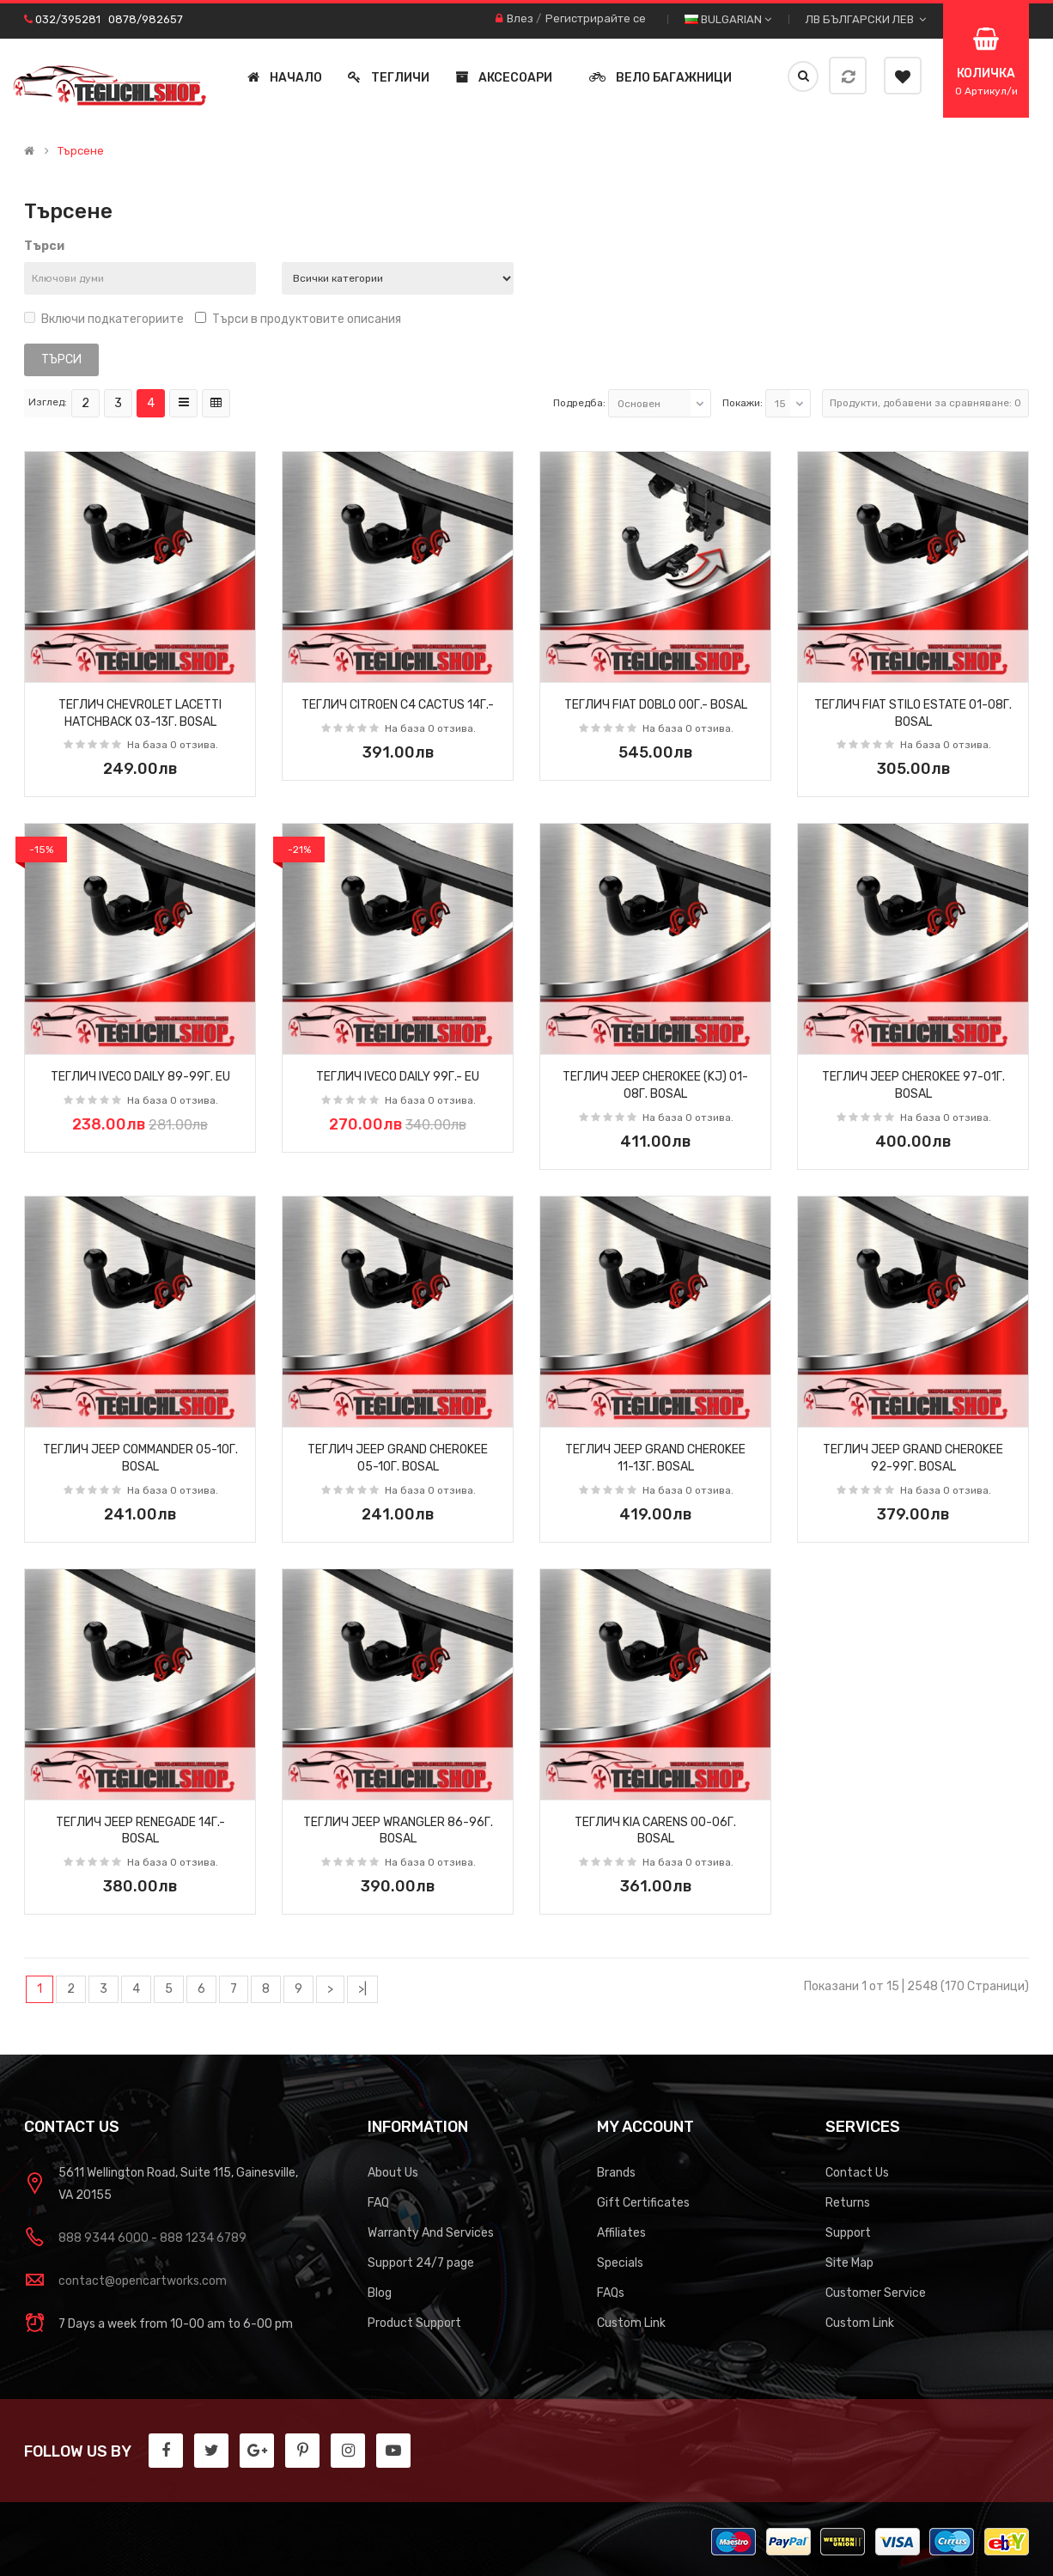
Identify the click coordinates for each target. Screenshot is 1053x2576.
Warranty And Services (431, 2233)
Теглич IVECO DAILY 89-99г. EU (140, 1076)
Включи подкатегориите (104, 319)
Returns (847, 2202)
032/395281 (67, 19)
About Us (393, 2172)
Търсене (81, 151)
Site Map (849, 2263)
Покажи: (742, 403)
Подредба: (579, 403)
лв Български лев (866, 19)
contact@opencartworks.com (142, 2281)
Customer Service (875, 2293)
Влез (520, 18)
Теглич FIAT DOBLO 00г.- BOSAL (655, 704)
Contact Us (857, 2172)
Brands (616, 2172)
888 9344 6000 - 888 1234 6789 (152, 2238)
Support (848, 2233)
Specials (620, 2263)
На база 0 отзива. (172, 745)
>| (362, 1989)
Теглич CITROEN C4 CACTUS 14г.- (397, 704)
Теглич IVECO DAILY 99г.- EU (397, 1076)
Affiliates (621, 2233)
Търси (44, 246)
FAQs (610, 2293)
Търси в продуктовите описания (298, 319)
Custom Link (631, 2323)
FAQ (378, 2202)
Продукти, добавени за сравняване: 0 (925, 403)
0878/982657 (145, 19)
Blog (380, 2293)
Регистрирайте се (595, 18)
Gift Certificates (643, 2202)
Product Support (414, 2323)
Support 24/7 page (421, 2263)
